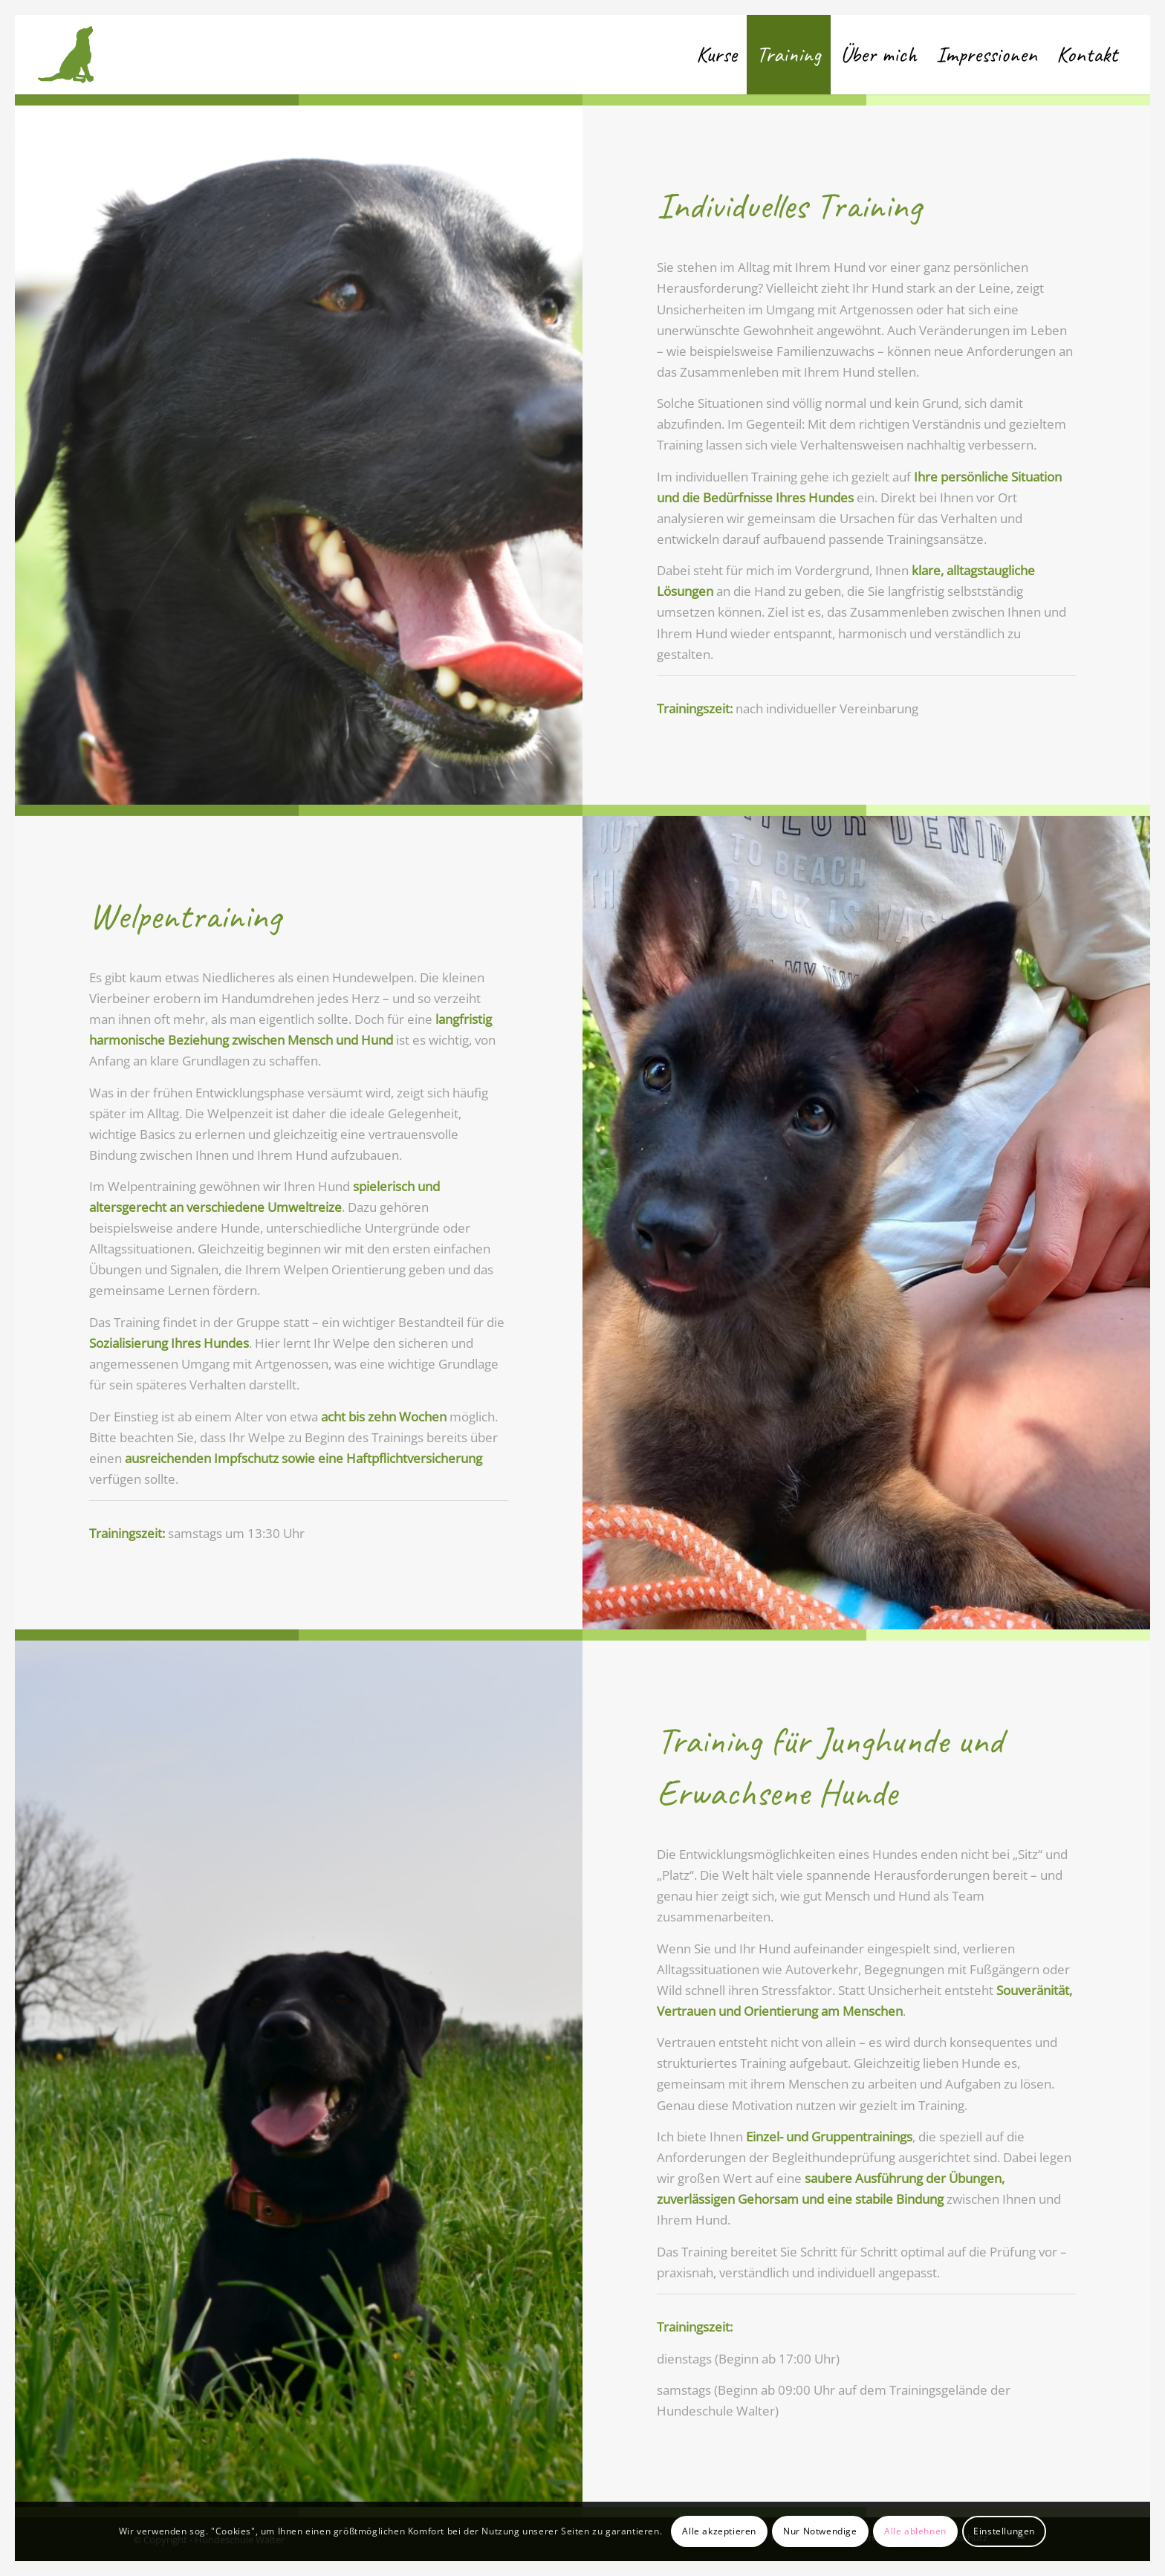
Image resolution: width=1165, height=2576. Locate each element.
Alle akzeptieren (719, 2531)
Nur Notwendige (820, 2531)
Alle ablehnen (915, 2531)
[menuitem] (717, 54)
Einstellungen (1004, 2531)
